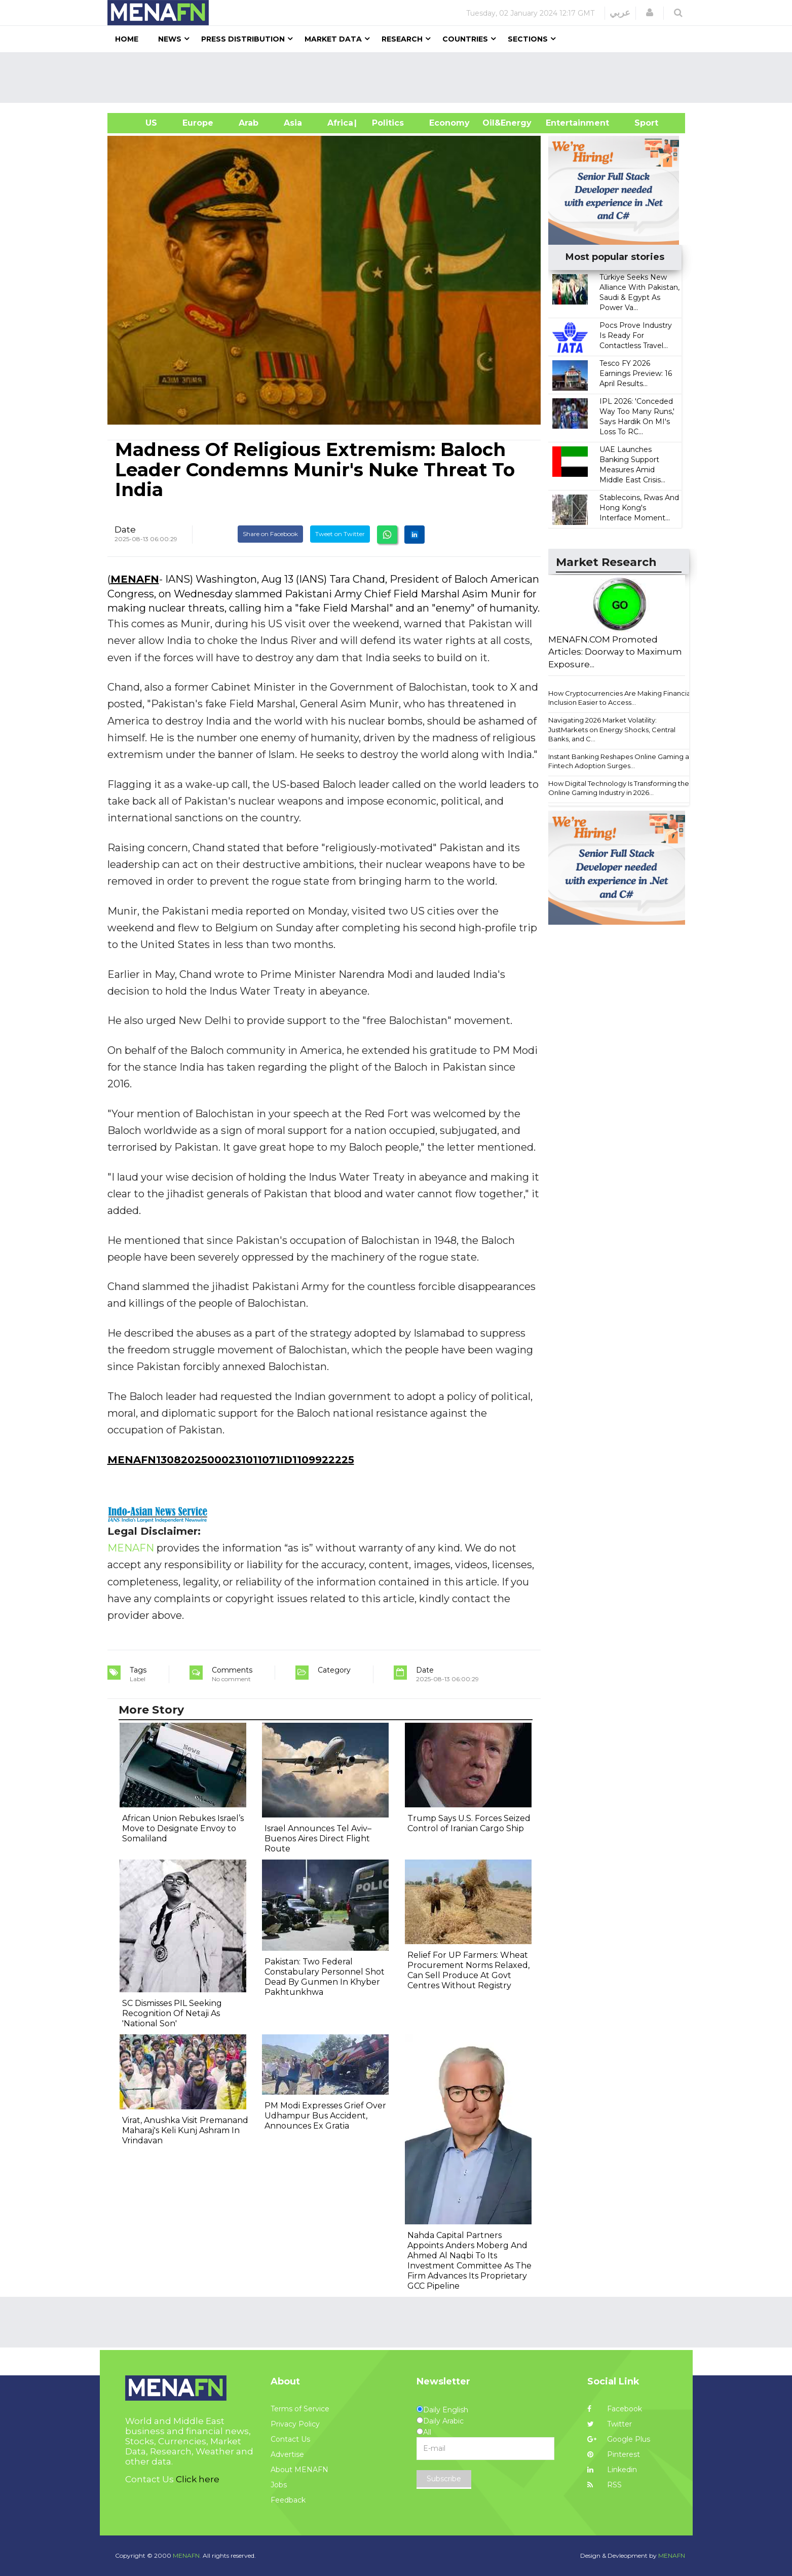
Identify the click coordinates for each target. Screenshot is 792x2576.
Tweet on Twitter (340, 534)
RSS (604, 2484)
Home (126, 39)
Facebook (614, 2408)
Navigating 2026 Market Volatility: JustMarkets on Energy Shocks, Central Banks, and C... (611, 729)
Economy (449, 123)
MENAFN (134, 579)
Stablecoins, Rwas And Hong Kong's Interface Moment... (639, 507)
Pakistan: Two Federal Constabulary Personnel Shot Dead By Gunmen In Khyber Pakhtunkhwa (325, 1977)
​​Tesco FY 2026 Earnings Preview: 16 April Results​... (635, 373)
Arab (248, 123)
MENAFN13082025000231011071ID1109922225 (230, 1460)
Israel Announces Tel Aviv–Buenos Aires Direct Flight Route (318, 1838)
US (138, 123)
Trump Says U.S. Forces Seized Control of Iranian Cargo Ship (469, 1823)
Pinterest (613, 2454)
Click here (197, 2479)
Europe (198, 123)
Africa (339, 123)
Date (125, 529)
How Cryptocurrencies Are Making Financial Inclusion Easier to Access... (620, 698)
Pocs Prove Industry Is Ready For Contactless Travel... (635, 335)
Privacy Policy (295, 2424)
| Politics (385, 123)
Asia (293, 123)
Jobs (279, 2484)
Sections (528, 39)
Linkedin (612, 2469)
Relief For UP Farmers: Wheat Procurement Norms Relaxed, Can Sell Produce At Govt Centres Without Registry (468, 1970)
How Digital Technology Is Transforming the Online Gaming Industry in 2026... (618, 788)
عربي (620, 12)
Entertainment (562, 123)
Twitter (609, 2424)
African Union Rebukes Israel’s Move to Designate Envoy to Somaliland (183, 1828)
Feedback (288, 2500)
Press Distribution (243, 39)
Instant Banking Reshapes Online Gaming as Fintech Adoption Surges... (620, 761)
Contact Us (290, 2439)
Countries (465, 39)
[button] (649, 12)
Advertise (287, 2454)
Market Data (333, 39)
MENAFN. (187, 2555)
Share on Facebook (270, 534)
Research (402, 39)
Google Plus (618, 2439)
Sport (640, 123)
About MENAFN (299, 2469)
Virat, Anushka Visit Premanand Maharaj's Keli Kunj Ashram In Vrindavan (185, 2130)
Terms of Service (300, 2408)
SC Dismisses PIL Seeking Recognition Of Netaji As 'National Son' (172, 2013)
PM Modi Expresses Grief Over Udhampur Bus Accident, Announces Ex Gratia (325, 2116)
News (169, 39)
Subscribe (444, 2478)
